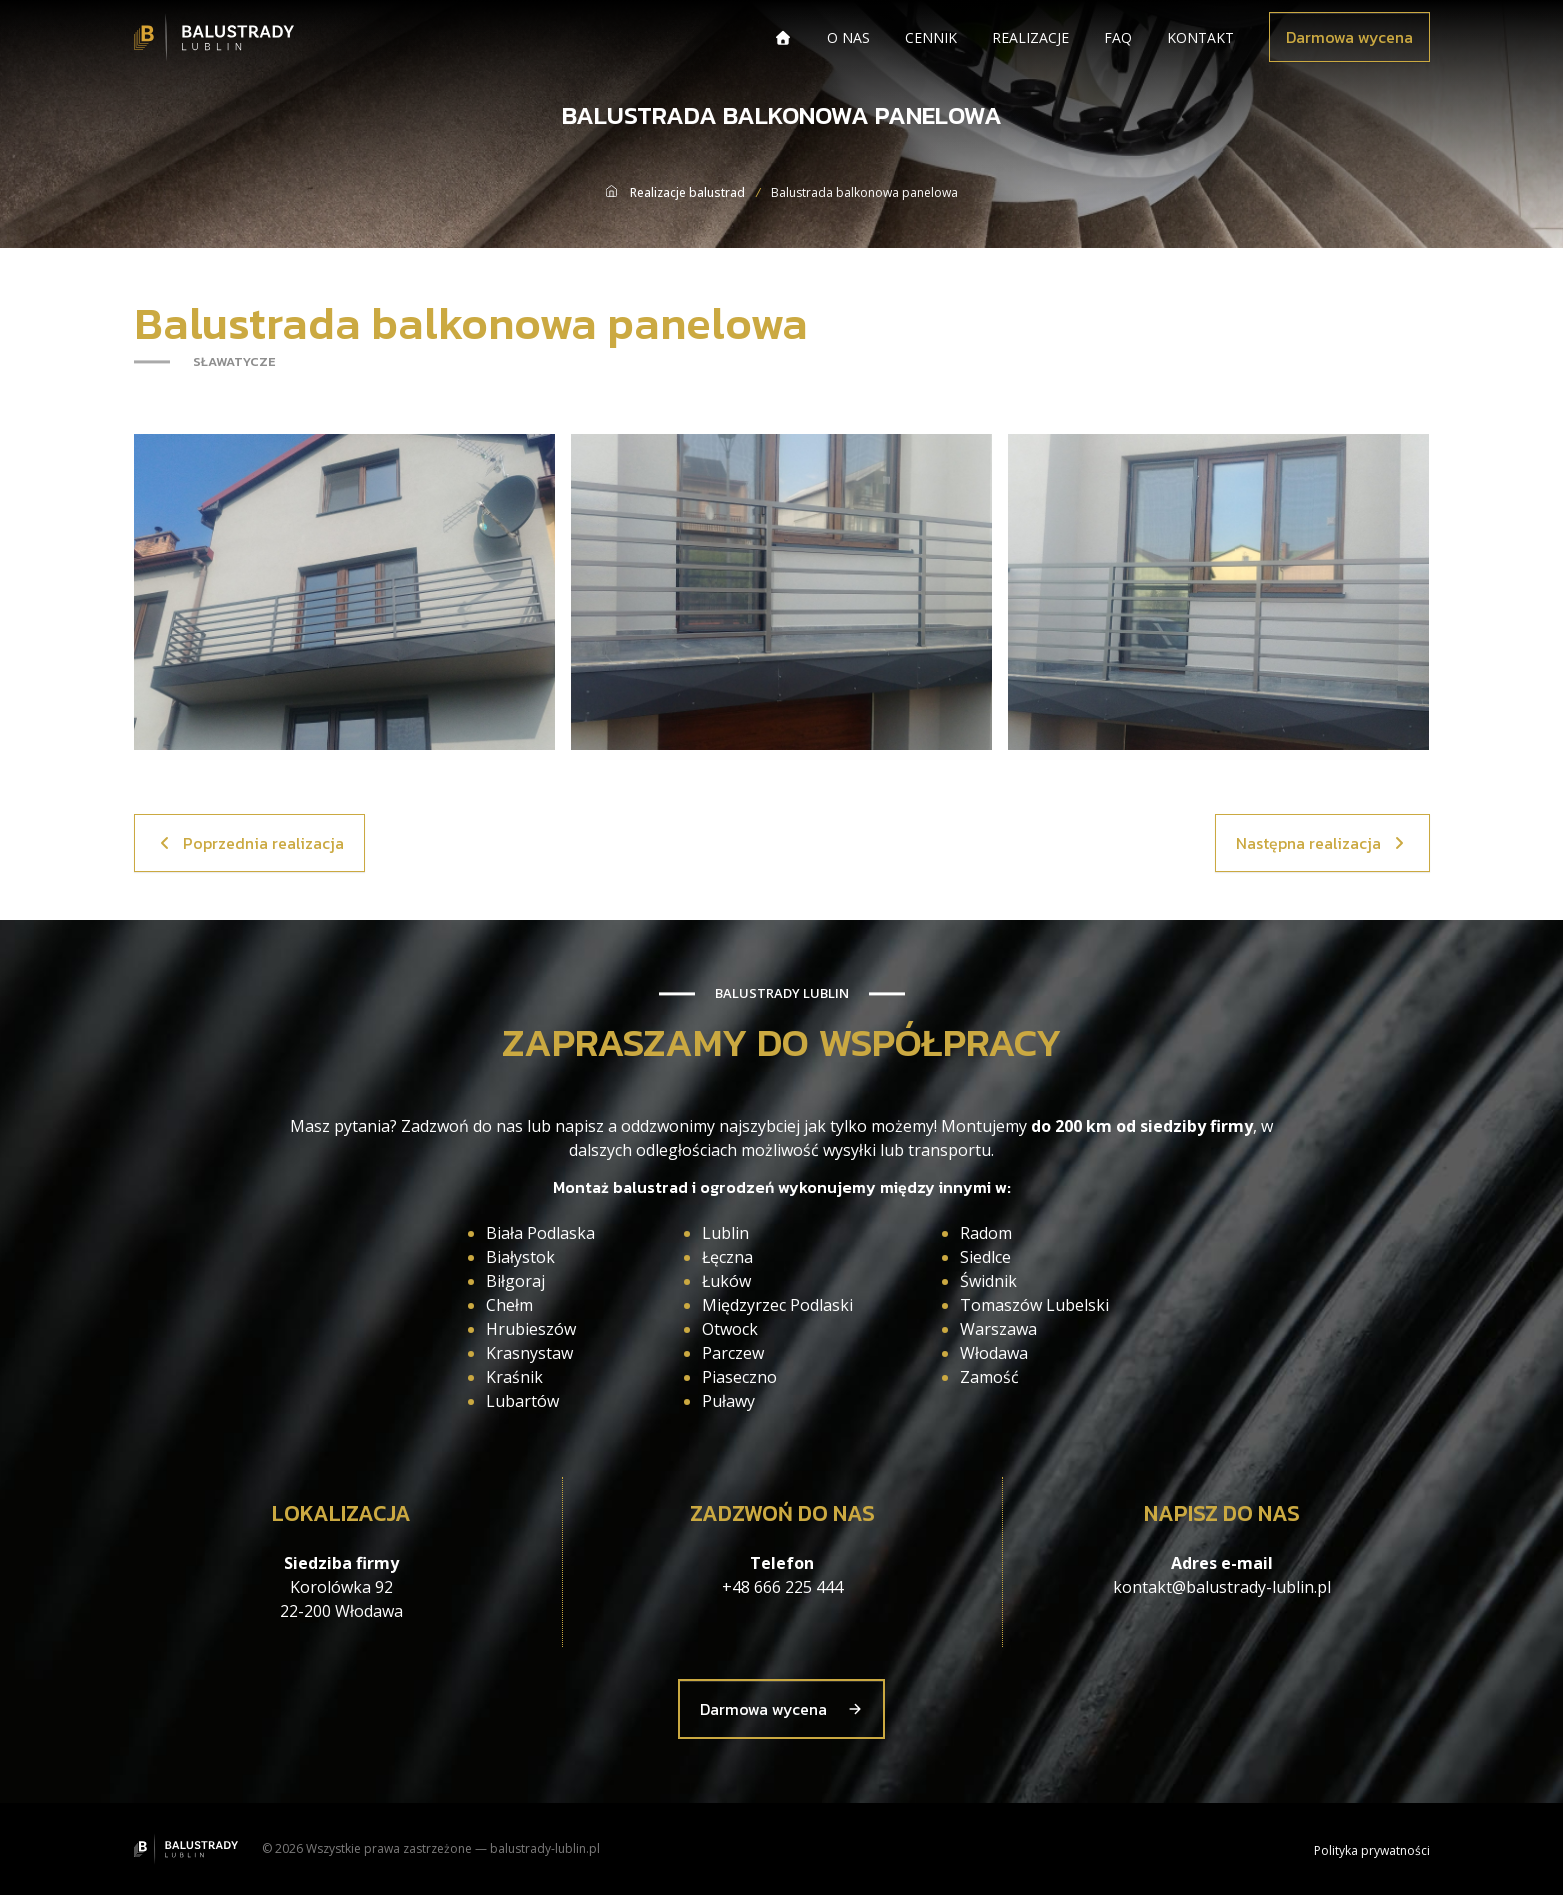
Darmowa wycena (1349, 37)
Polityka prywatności (1372, 1850)
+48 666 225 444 (782, 1587)
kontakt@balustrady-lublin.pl (1222, 1587)
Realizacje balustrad (687, 192)
